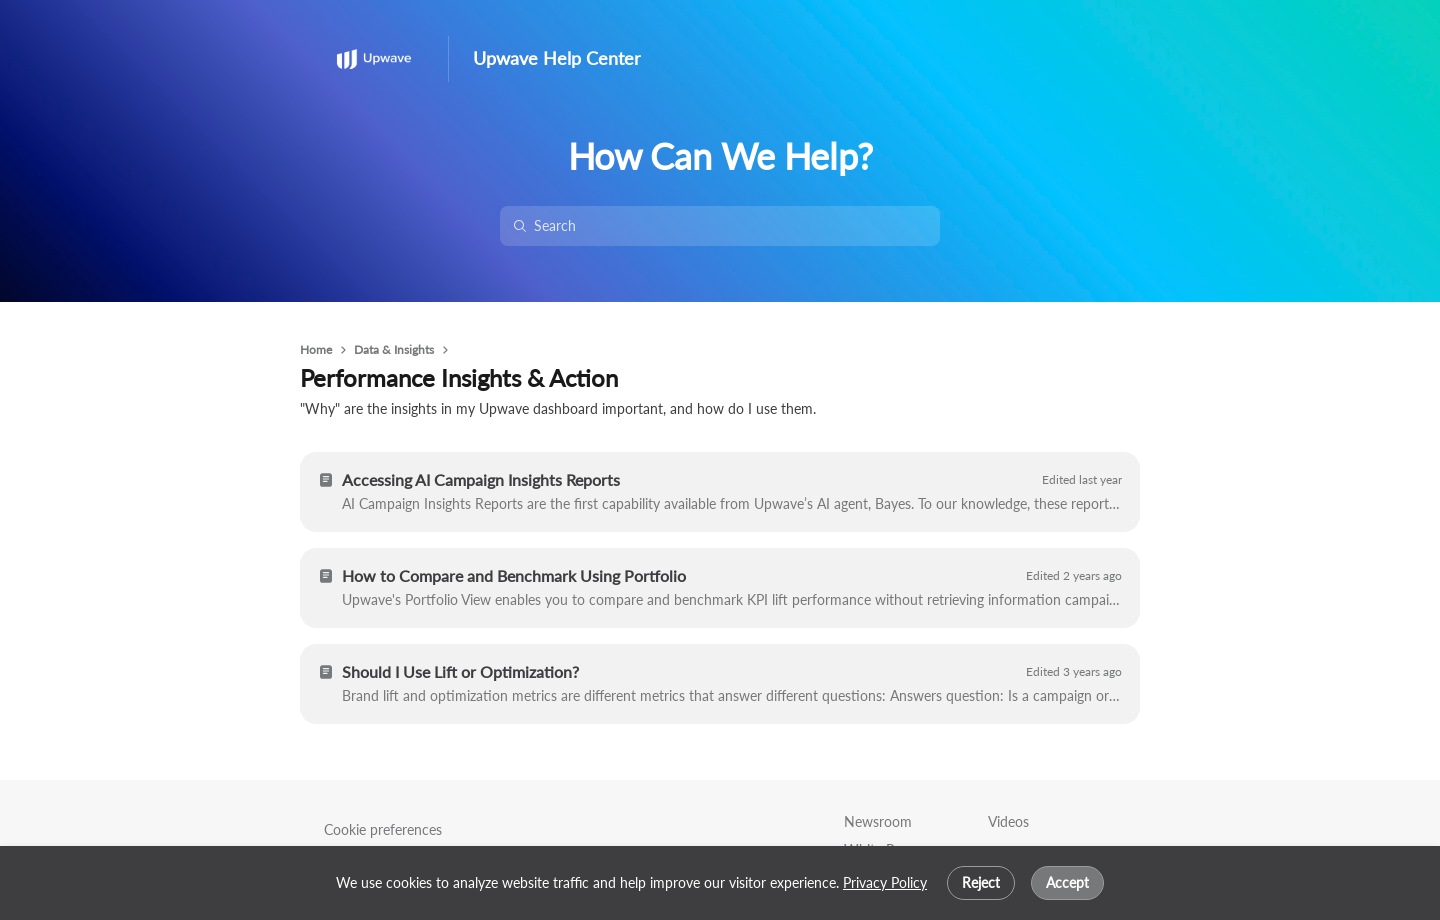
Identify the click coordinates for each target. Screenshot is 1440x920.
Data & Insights (394, 349)
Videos (1008, 821)
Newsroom (878, 821)
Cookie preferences (383, 829)
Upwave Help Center (557, 58)
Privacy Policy (885, 882)
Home (316, 349)
